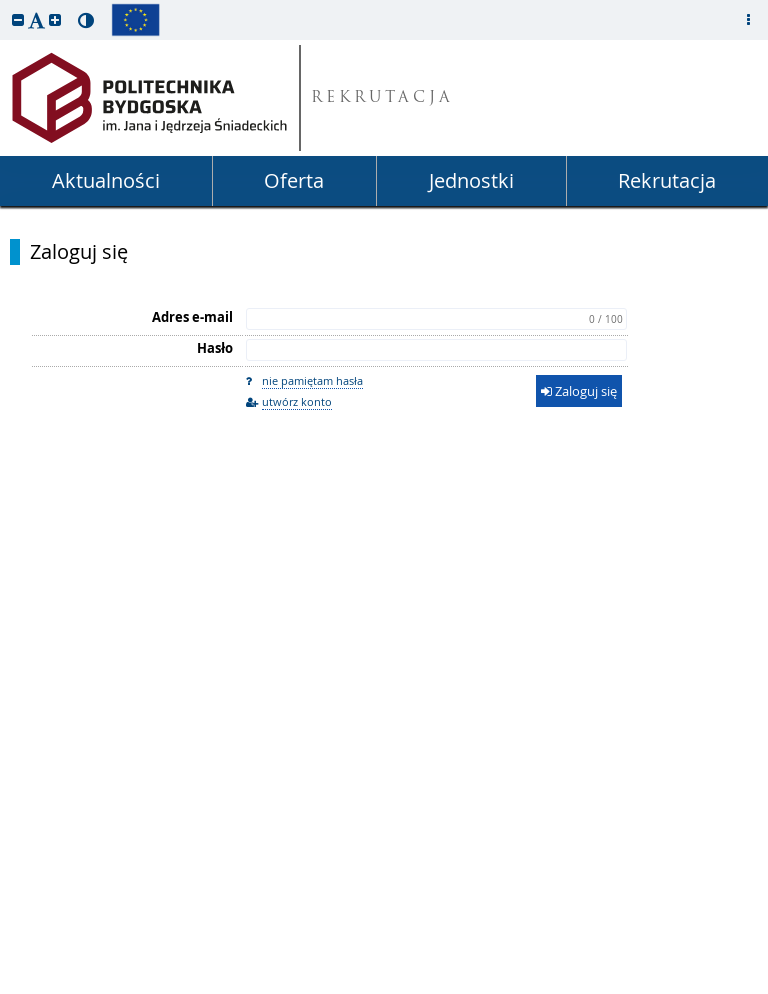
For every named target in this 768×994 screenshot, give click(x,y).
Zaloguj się (79, 252)
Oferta (294, 180)
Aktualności (106, 180)
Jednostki (471, 180)
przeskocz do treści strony (5, 5)
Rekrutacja (667, 180)
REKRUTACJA (382, 98)
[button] (18, 19)
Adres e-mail (192, 317)
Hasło (215, 348)
